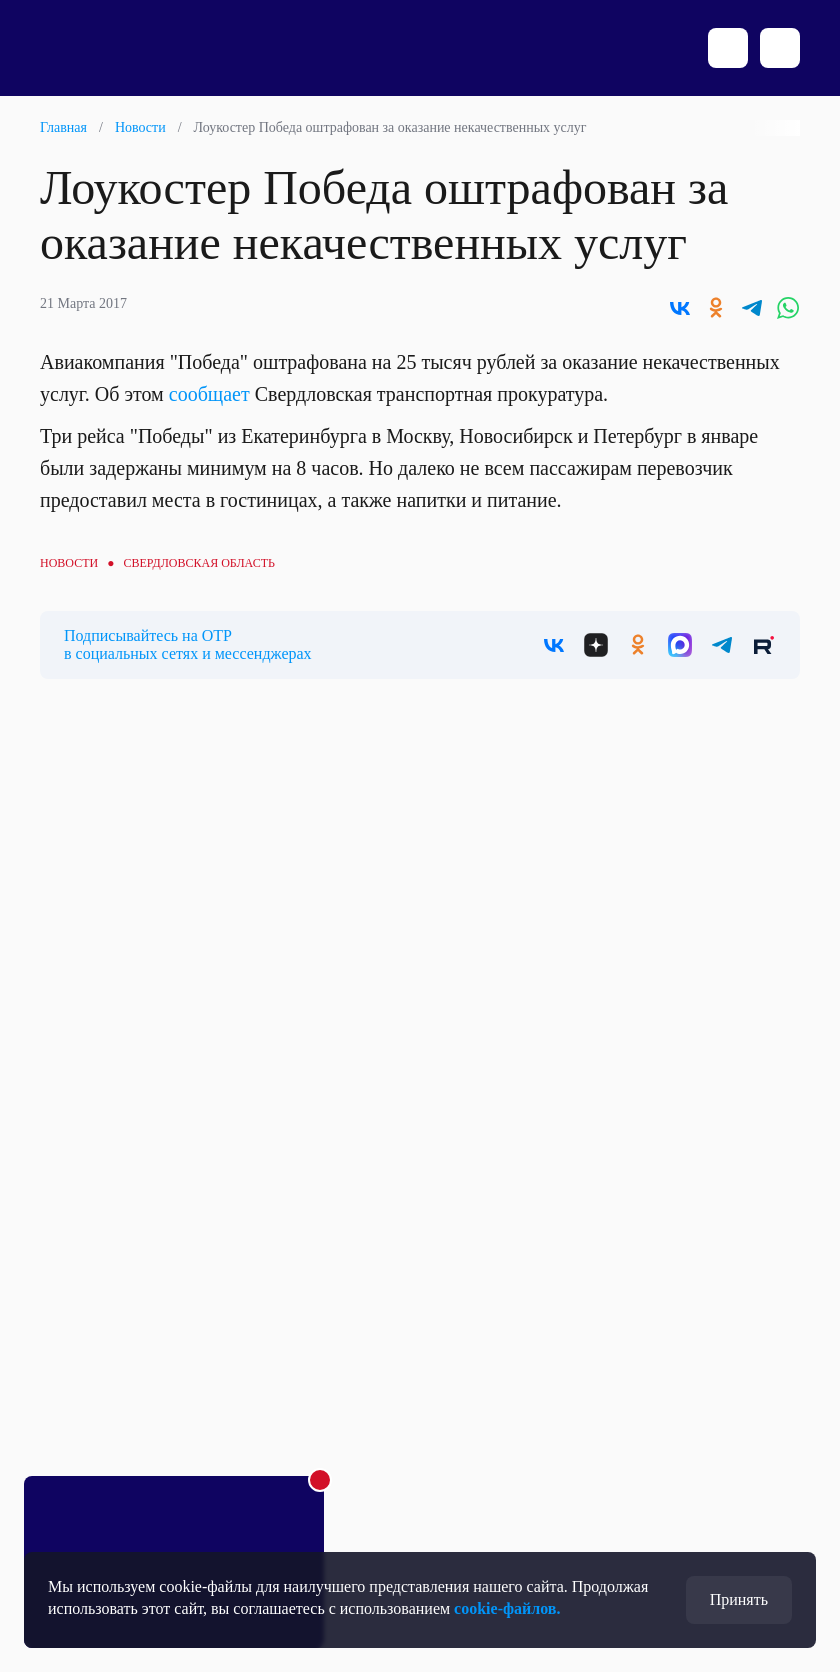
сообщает (209, 394)
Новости (140, 127)
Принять (739, 1599)
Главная (63, 127)
